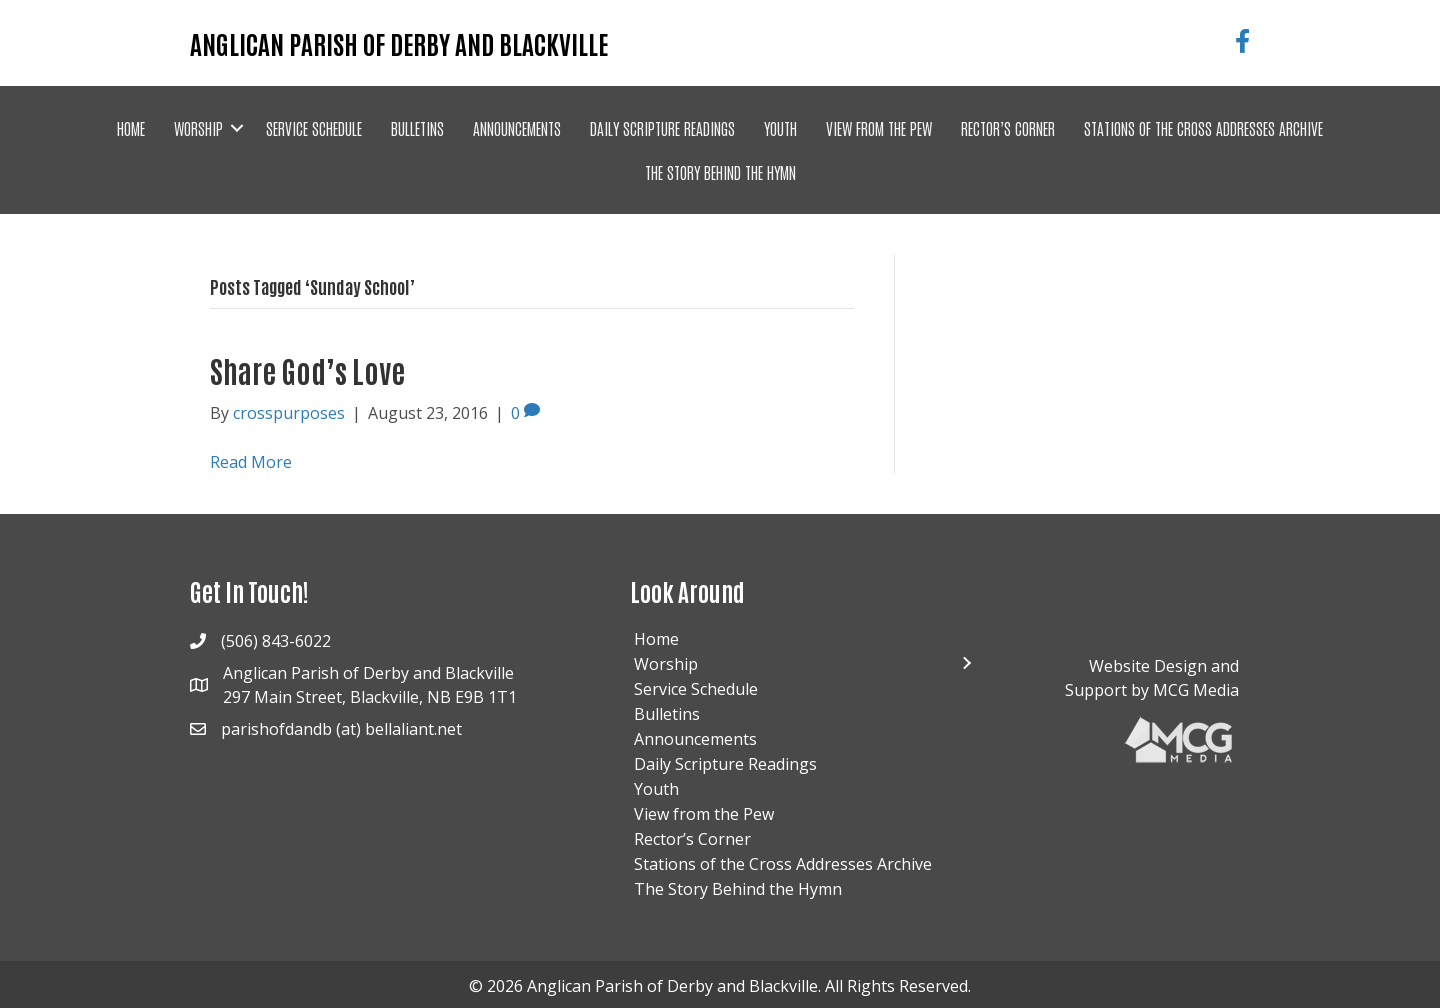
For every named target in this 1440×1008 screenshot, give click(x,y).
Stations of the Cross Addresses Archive (1203, 128)
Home (131, 128)
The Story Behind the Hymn (720, 172)
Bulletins (417, 128)
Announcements (517, 128)
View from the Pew (879, 128)
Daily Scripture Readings (662, 128)
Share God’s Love (307, 369)
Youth (780, 128)
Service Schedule (314, 128)
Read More (251, 462)
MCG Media (1196, 690)
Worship (198, 128)
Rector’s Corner (1008, 128)
